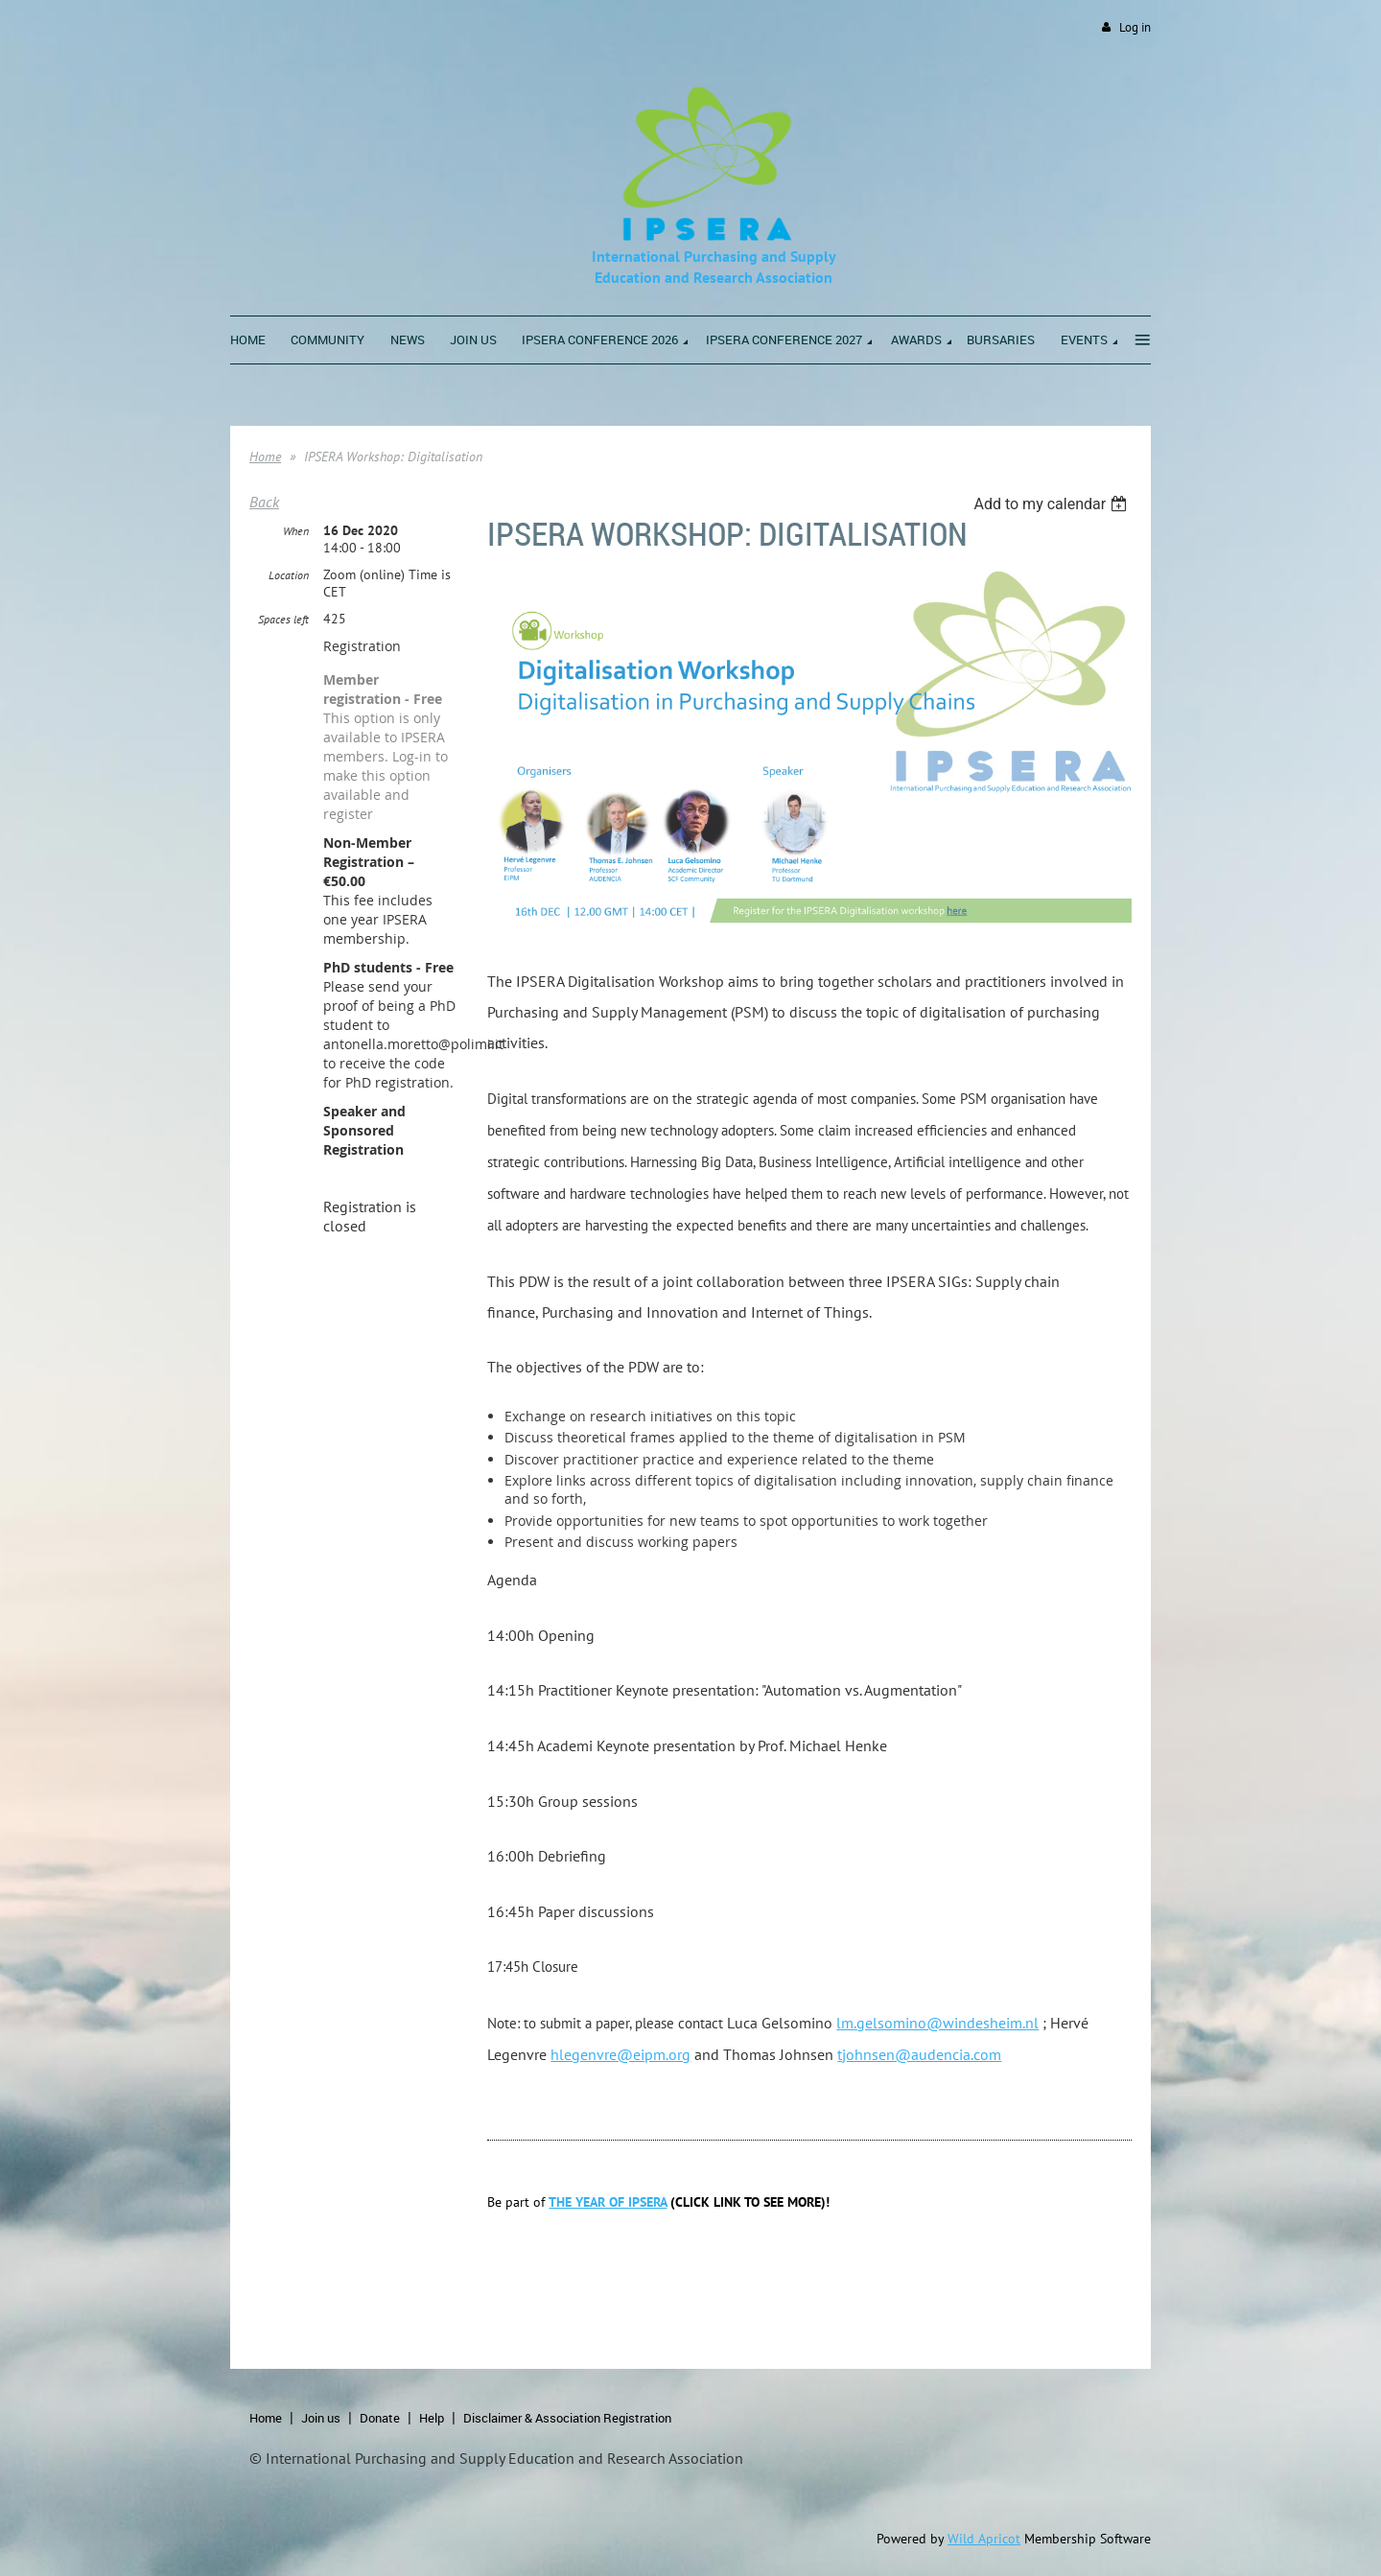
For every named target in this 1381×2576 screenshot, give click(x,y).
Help (431, 2417)
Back (264, 501)
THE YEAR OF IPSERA (608, 2202)
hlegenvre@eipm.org (620, 2054)
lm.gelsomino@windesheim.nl (937, 2022)
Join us (320, 2417)
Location (289, 575)
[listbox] (1052, 504)
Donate (380, 2417)
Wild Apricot (984, 2538)
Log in (1135, 27)
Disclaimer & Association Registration (567, 2417)
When (296, 531)
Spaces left (283, 619)
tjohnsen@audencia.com (919, 2054)
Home (265, 456)
